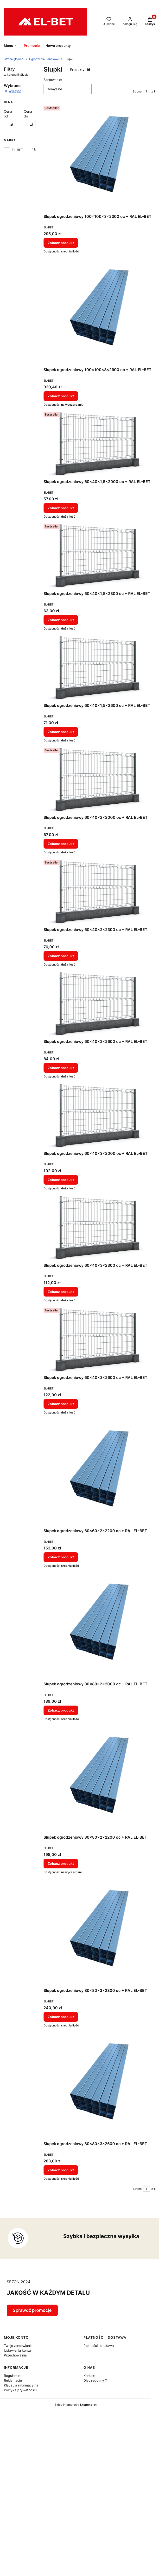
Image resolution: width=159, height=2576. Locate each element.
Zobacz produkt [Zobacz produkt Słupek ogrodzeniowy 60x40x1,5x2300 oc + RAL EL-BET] (61, 620)
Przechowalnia (15, 2355)
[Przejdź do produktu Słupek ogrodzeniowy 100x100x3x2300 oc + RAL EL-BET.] (99, 158)
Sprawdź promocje (32, 2310)
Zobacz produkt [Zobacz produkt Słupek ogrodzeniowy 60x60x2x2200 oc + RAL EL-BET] (61, 1557)
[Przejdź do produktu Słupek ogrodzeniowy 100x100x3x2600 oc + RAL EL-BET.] (99, 311)
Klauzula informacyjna (21, 2385)
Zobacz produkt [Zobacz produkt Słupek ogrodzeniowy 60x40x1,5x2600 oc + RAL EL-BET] (61, 732)
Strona (137, 91)
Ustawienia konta (17, 2350)
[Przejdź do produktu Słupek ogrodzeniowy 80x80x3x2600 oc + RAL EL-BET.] (99, 2085)
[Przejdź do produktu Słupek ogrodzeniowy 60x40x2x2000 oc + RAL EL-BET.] (99, 779)
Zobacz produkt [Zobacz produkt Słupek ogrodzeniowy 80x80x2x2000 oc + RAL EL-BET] (61, 1710)
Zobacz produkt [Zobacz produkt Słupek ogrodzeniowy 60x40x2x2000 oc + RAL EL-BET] (61, 844)
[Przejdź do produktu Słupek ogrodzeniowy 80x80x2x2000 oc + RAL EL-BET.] (99, 1625)
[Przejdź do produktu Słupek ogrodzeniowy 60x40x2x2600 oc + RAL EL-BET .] (99, 1003)
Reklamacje (13, 2380)
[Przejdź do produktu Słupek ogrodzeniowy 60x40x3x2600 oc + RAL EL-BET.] (99, 1339)
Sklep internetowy (74, 2404)
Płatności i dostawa (98, 2345)
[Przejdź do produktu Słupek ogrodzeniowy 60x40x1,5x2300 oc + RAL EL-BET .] (99, 555)
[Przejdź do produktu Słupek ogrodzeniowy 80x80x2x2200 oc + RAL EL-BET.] (99, 1779)
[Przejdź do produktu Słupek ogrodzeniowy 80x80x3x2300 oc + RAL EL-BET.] (99, 1932)
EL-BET (17, 150)
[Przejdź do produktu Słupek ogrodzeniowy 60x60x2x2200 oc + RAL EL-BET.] (99, 1472)
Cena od (8, 113)
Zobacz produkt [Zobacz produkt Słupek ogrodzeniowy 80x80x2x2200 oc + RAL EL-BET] (61, 1863)
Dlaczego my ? (95, 2380)
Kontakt (89, 2376)
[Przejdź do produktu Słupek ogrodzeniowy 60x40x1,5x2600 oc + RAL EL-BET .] (99, 667)
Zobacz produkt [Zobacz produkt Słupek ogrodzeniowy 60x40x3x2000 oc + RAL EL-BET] (61, 1180)
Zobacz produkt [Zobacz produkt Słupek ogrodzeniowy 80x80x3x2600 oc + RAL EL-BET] (61, 2170)
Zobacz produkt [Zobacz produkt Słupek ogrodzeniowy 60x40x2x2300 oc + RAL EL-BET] (61, 956)
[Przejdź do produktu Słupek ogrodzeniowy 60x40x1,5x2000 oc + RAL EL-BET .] (99, 443)
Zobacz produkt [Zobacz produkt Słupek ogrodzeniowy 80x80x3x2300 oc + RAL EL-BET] (61, 2017)
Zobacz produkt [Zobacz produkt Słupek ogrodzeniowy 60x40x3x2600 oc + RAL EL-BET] (61, 1404)
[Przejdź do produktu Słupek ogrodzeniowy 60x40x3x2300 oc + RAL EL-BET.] (99, 1227)
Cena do (28, 113)
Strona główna (13, 59)
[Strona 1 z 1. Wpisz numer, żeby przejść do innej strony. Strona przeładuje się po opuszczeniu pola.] (146, 91)
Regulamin (12, 2376)
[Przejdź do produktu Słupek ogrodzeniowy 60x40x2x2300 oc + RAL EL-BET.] (99, 891)
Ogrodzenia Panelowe (44, 59)
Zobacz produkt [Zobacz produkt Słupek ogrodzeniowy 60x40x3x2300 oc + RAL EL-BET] (61, 1292)
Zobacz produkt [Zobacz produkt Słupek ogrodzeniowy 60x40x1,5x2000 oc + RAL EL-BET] (61, 508)
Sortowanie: (53, 80)
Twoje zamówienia (18, 2345)
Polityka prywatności (20, 2390)
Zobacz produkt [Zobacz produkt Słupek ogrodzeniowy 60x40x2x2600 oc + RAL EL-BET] (61, 1068)
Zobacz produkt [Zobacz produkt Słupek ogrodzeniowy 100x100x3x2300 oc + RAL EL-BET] (61, 243)
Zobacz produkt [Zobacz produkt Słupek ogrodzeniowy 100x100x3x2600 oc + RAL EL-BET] (61, 396)
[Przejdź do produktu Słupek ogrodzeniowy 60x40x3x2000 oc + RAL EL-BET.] (99, 1115)
